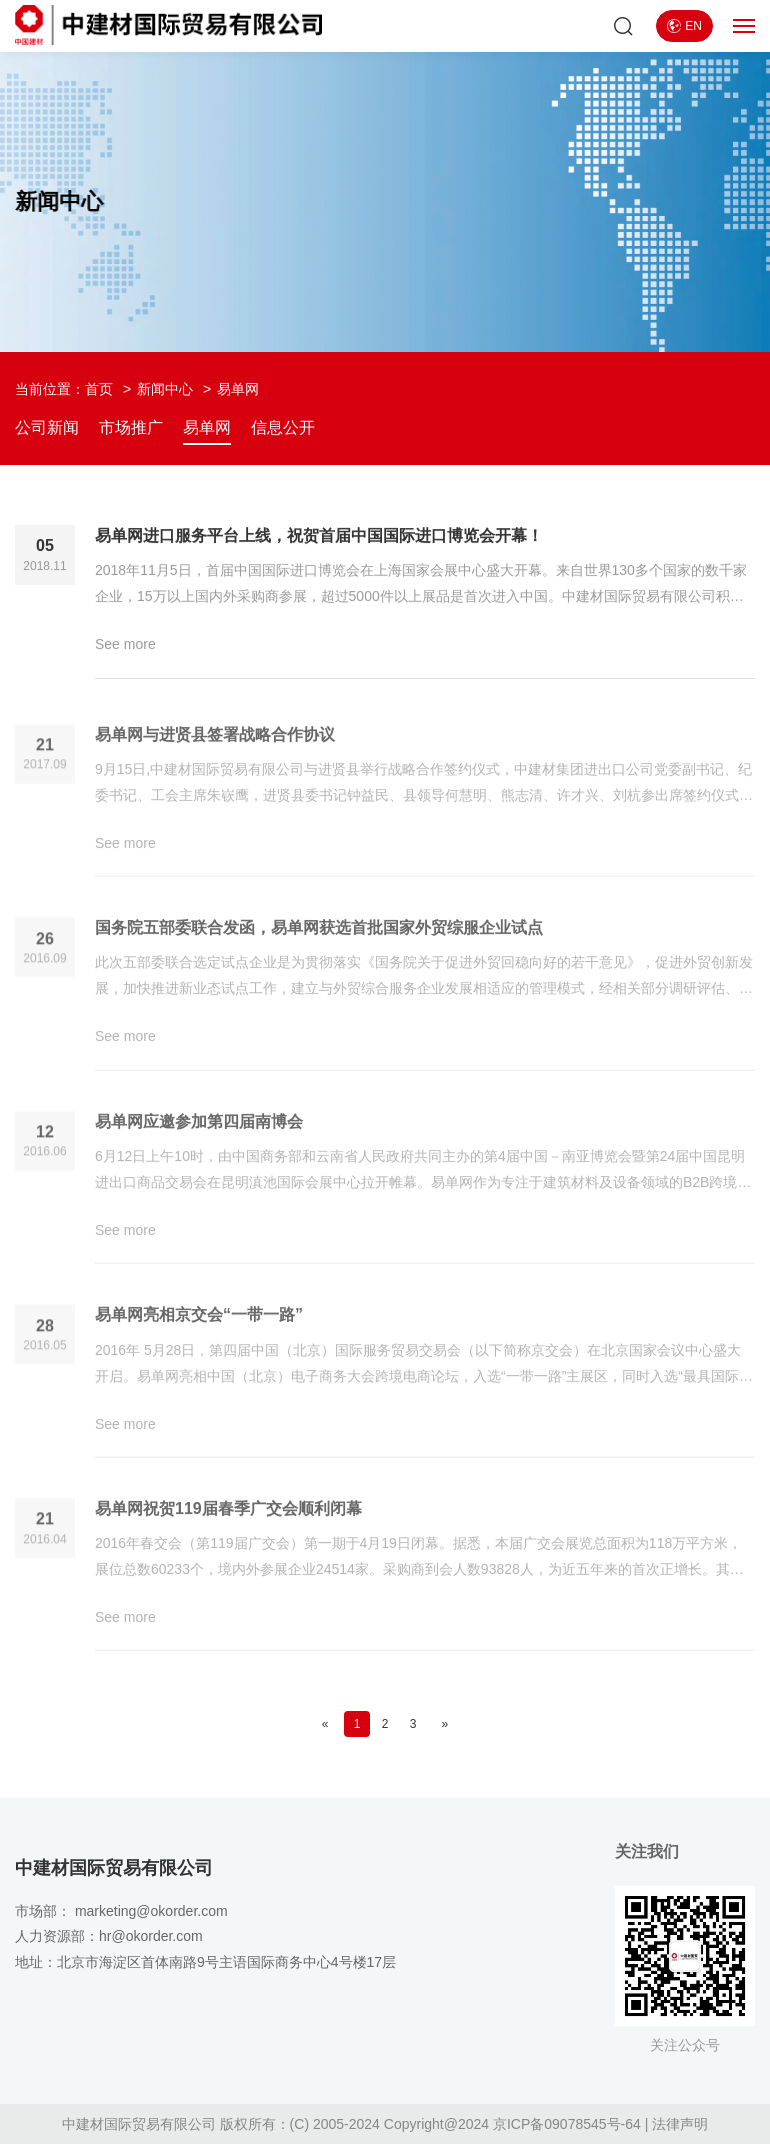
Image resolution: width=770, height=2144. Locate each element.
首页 (99, 389)
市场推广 (131, 427)
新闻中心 (165, 389)
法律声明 (680, 2124)
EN (684, 26)
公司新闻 (47, 427)
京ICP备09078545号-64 (567, 2124)
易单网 (207, 427)
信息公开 (283, 427)
